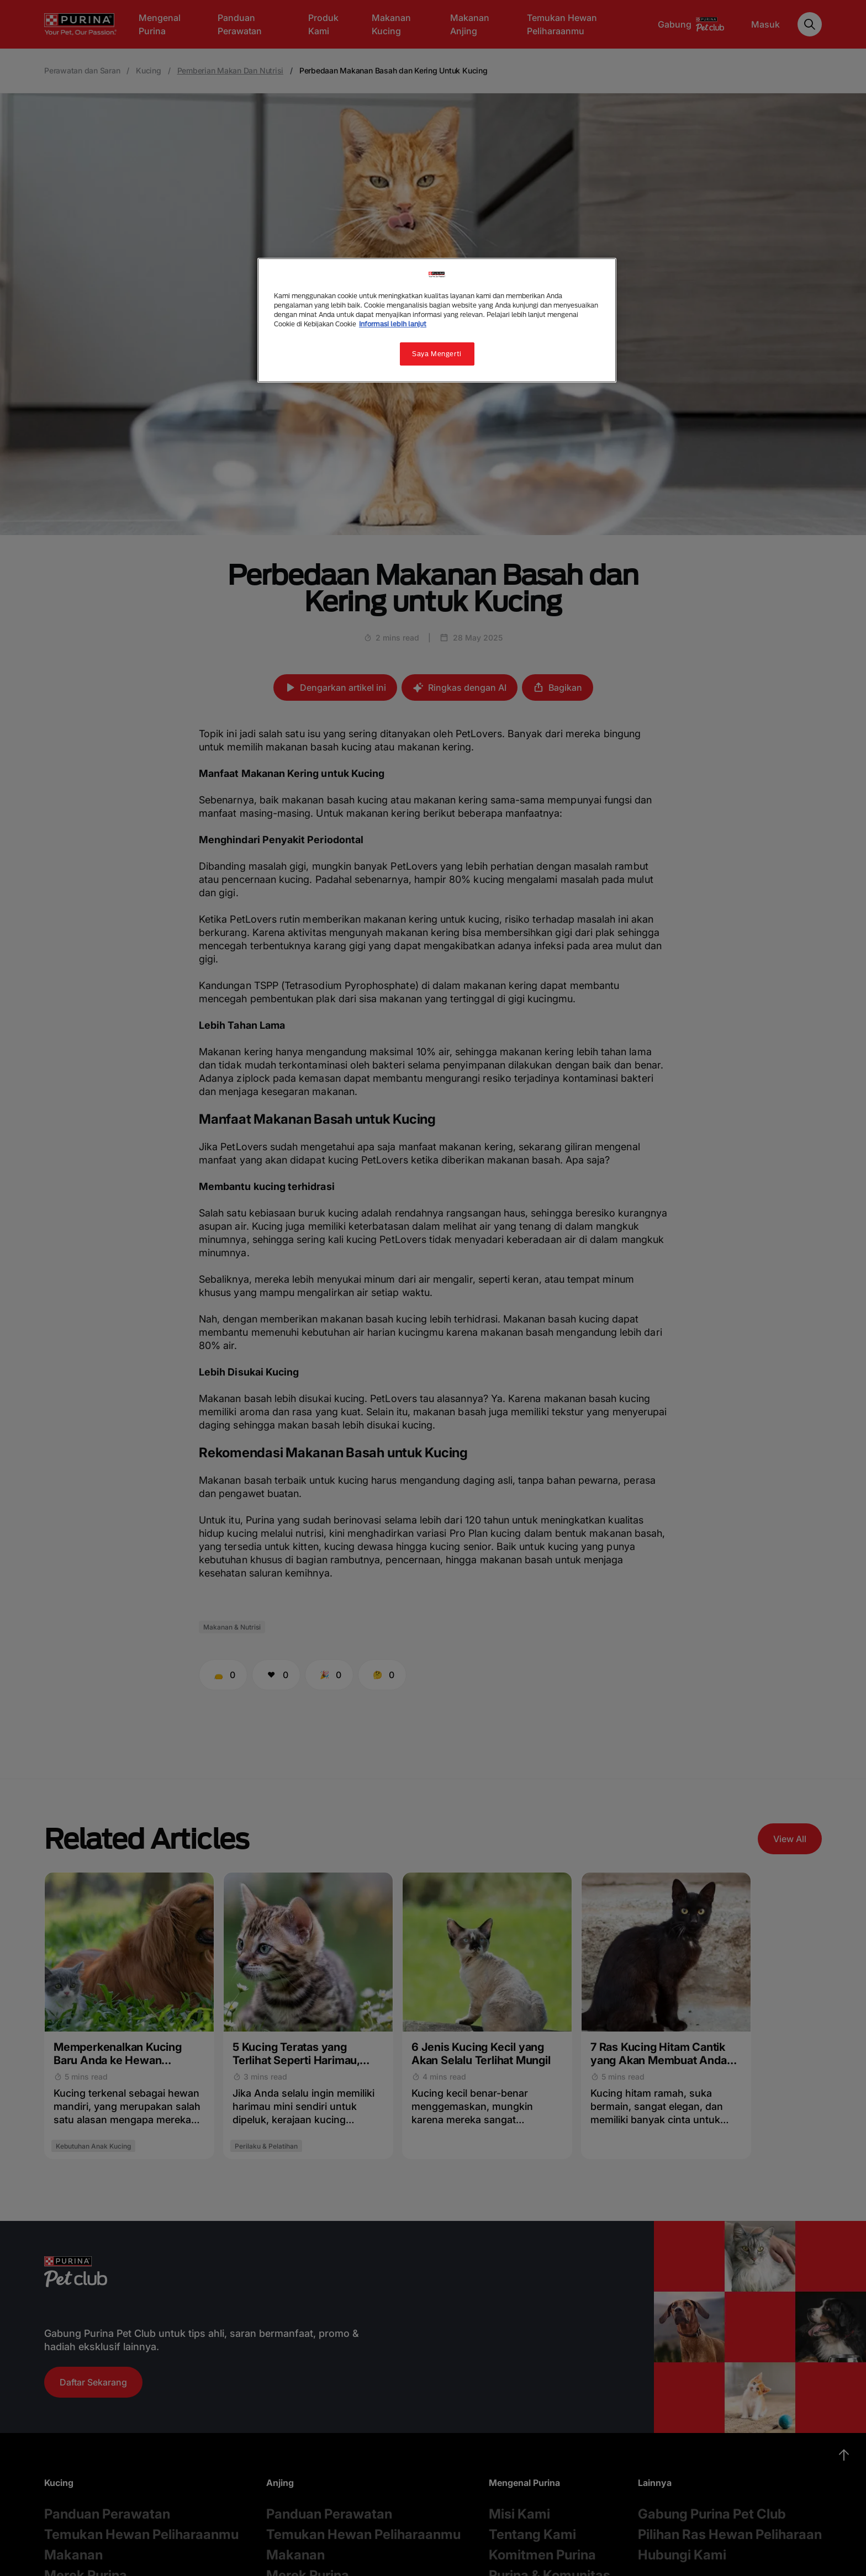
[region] (436, 320)
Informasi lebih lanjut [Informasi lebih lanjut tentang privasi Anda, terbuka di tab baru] (392, 323)
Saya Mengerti (436, 353)
